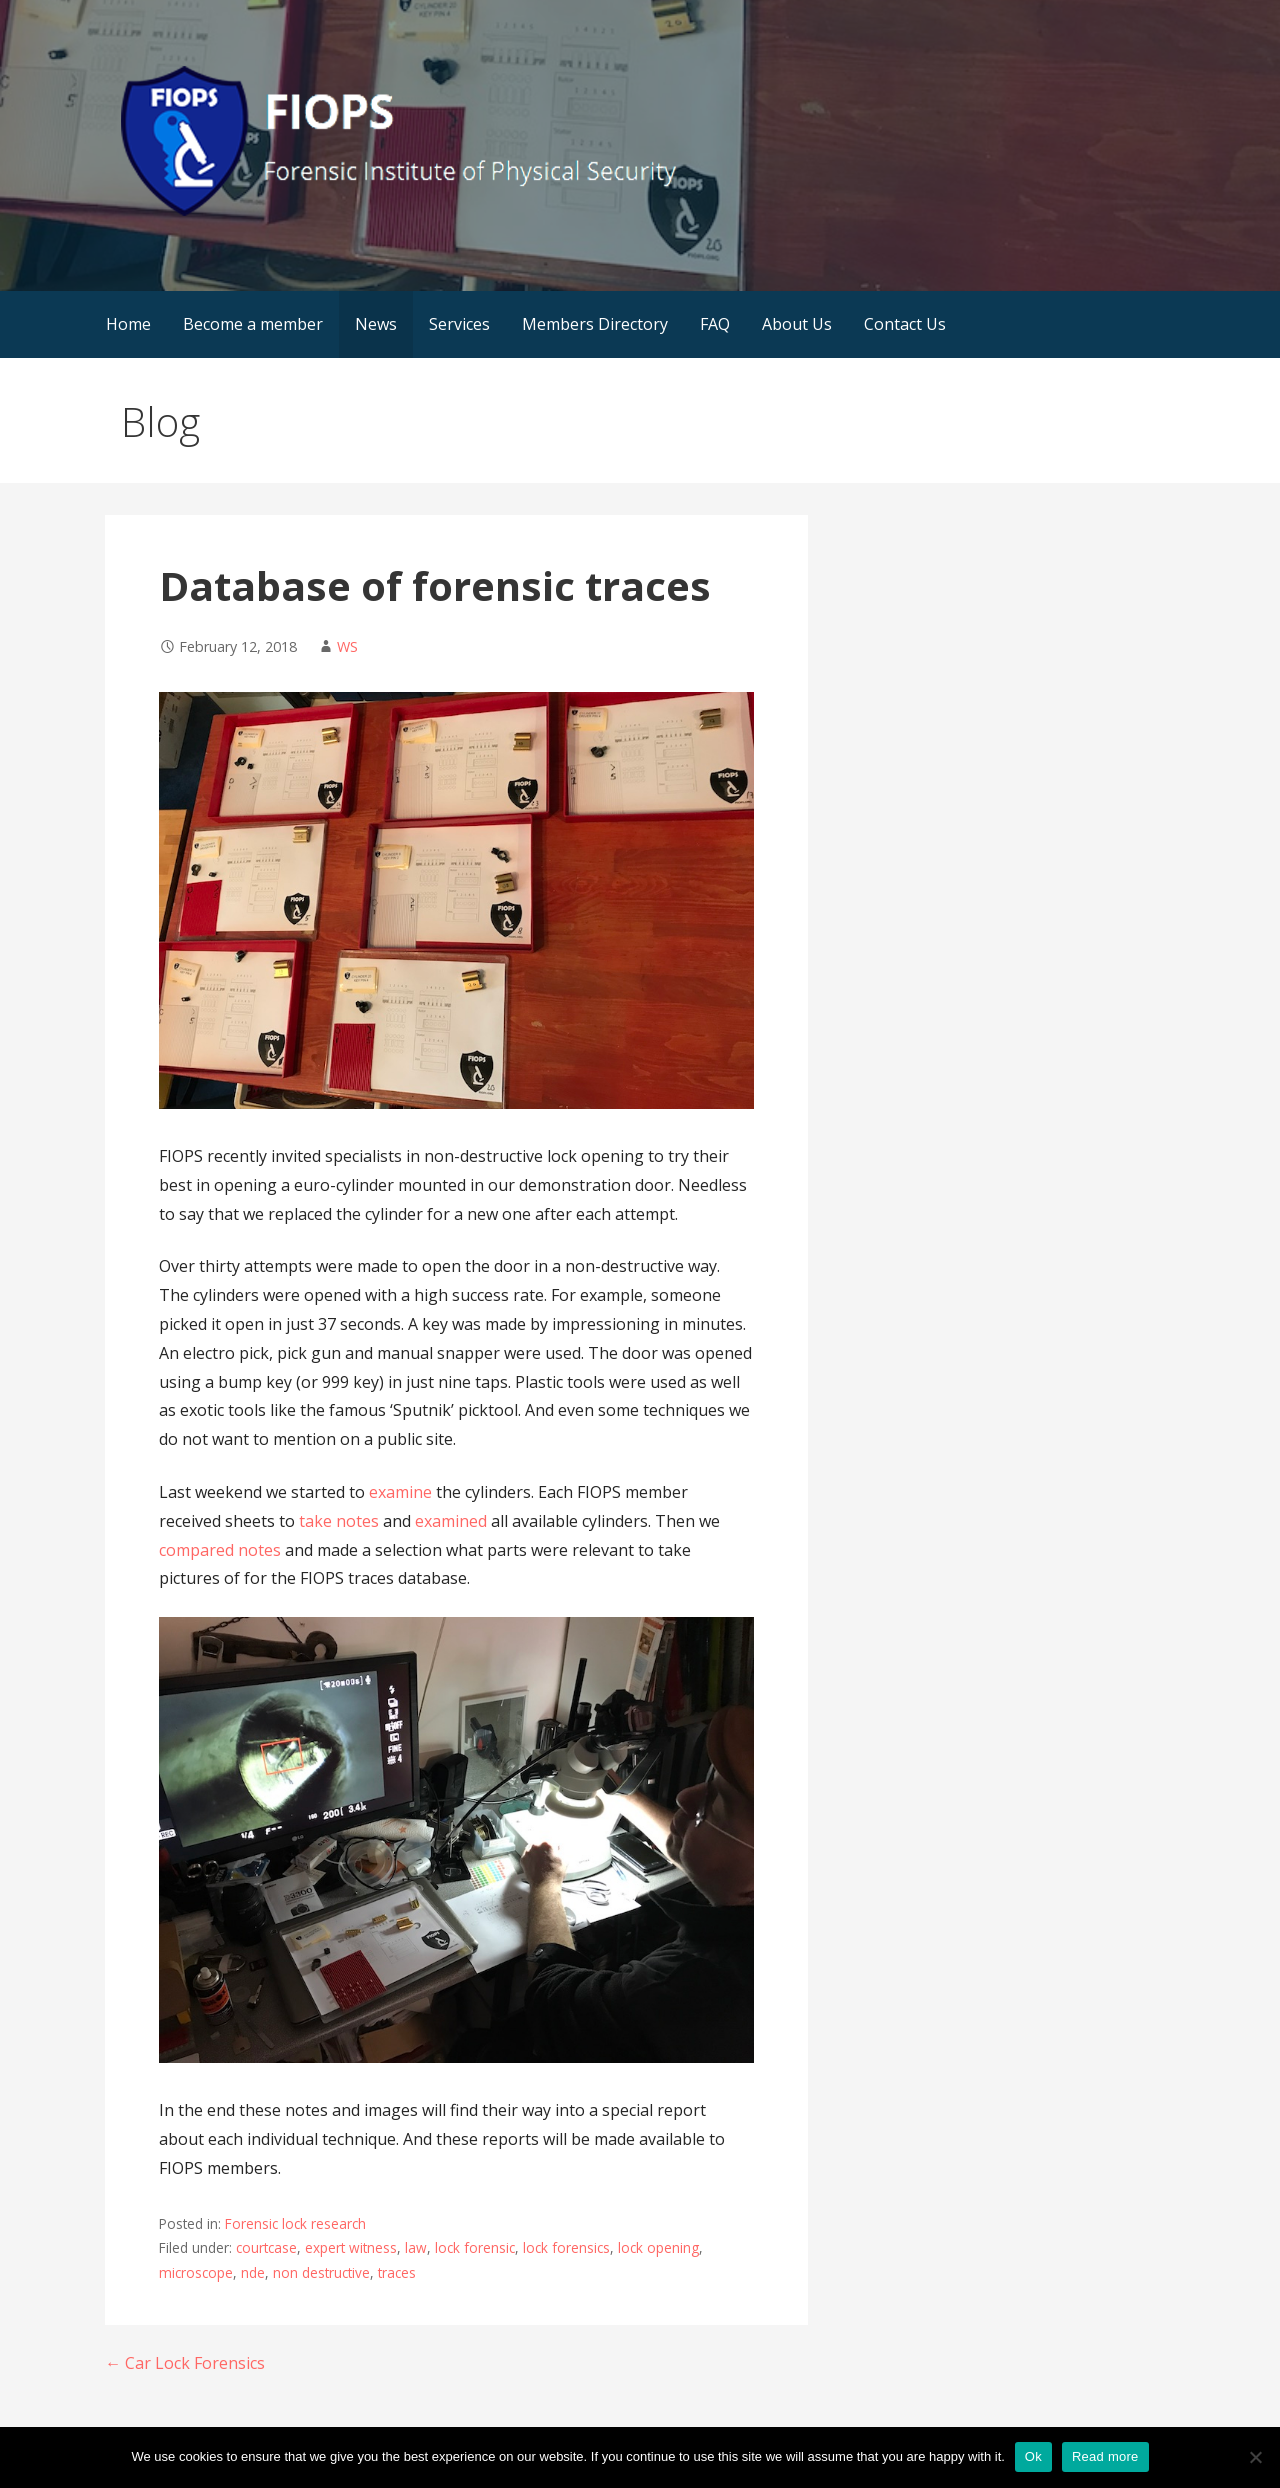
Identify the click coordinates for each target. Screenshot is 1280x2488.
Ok (1033, 2456)
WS (347, 646)
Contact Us (905, 324)
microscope (196, 2272)
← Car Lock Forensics (185, 2363)
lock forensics (566, 2247)
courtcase (266, 2247)
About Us (797, 324)
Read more (1105, 2456)
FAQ (715, 324)
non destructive (321, 2272)
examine (400, 1492)
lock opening (658, 2247)
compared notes (220, 1550)
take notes (339, 1521)
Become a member (253, 324)
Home (128, 324)
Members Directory (595, 324)
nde (253, 2272)
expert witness (351, 2247)
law (416, 2247)
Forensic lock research (295, 2223)
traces (397, 2272)
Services (459, 324)
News (376, 324)
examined (451, 1521)
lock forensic (475, 2247)
